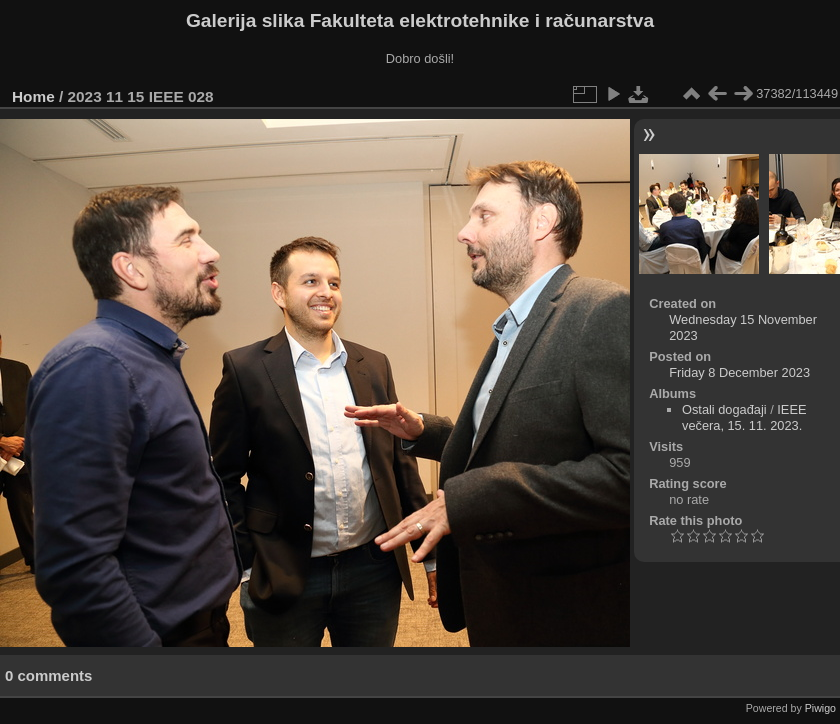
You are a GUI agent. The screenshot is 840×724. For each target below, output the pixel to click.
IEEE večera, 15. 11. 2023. (744, 417)
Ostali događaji (724, 409)
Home (33, 96)
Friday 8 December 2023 (739, 372)
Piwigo (820, 708)
